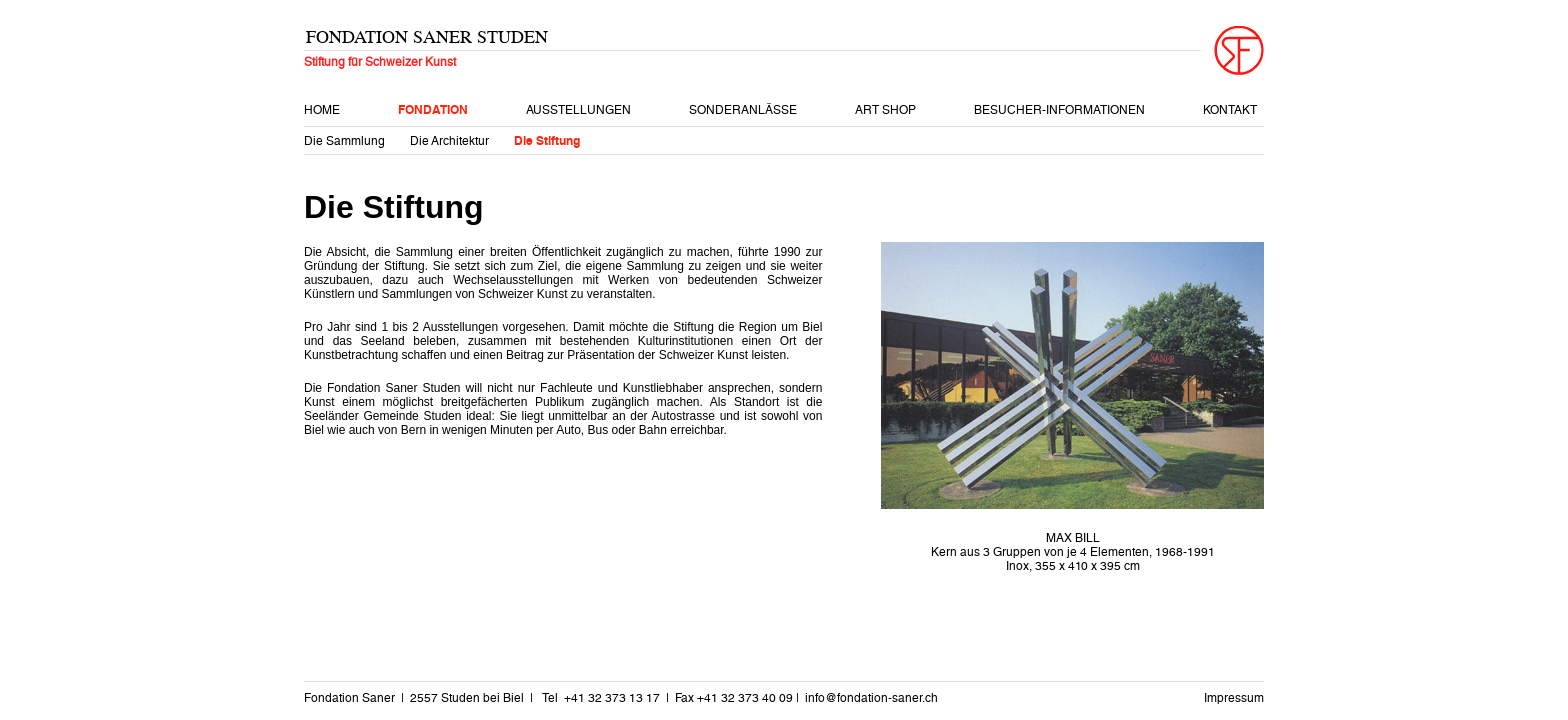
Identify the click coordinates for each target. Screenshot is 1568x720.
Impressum (1234, 698)
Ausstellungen (578, 110)
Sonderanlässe (743, 110)
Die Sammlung (344, 141)
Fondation (433, 110)
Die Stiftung (547, 141)
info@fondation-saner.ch (871, 698)
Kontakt (1230, 110)
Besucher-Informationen (1059, 110)
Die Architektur (449, 141)
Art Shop (885, 110)
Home (322, 110)
